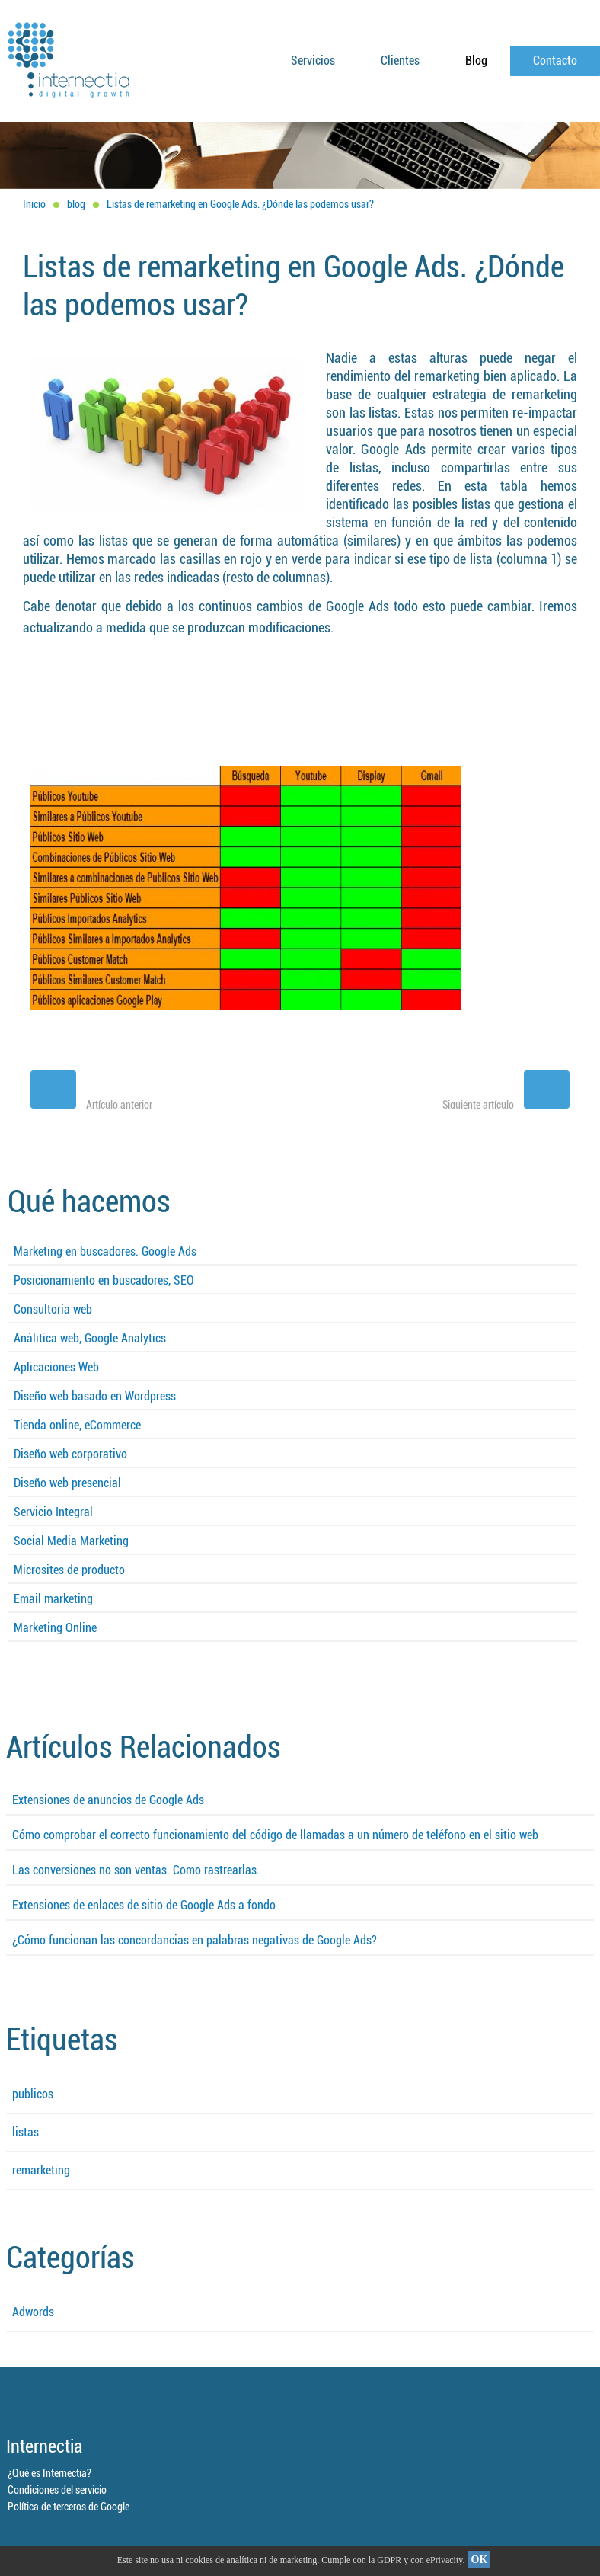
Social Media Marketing (71, 1541)
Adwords (33, 2312)
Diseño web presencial (67, 1483)
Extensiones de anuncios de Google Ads (108, 1800)
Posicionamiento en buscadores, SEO (104, 1280)
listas (25, 2132)
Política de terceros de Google (68, 2507)
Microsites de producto (69, 1570)
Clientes (400, 60)
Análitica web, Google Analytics (90, 1338)
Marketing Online (55, 1628)
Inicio (34, 204)
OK (479, 2559)
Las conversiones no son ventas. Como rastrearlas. (136, 1870)
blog (76, 204)
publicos (32, 2094)
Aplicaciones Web (56, 1367)
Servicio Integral (53, 1512)
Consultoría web (53, 1309)
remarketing (41, 2170)
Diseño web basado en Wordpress (95, 1396)
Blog (476, 60)
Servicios (313, 60)
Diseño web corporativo (70, 1454)
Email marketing (53, 1599)
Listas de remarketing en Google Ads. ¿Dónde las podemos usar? (240, 204)
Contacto (555, 60)
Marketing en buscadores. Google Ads (105, 1251)
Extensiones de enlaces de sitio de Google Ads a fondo (144, 1905)
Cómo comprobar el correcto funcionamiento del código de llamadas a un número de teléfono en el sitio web (275, 1835)
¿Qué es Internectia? (49, 2473)
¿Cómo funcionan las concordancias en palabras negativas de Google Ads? (194, 1940)
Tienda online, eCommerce (77, 1425)
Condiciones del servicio (57, 2490)
